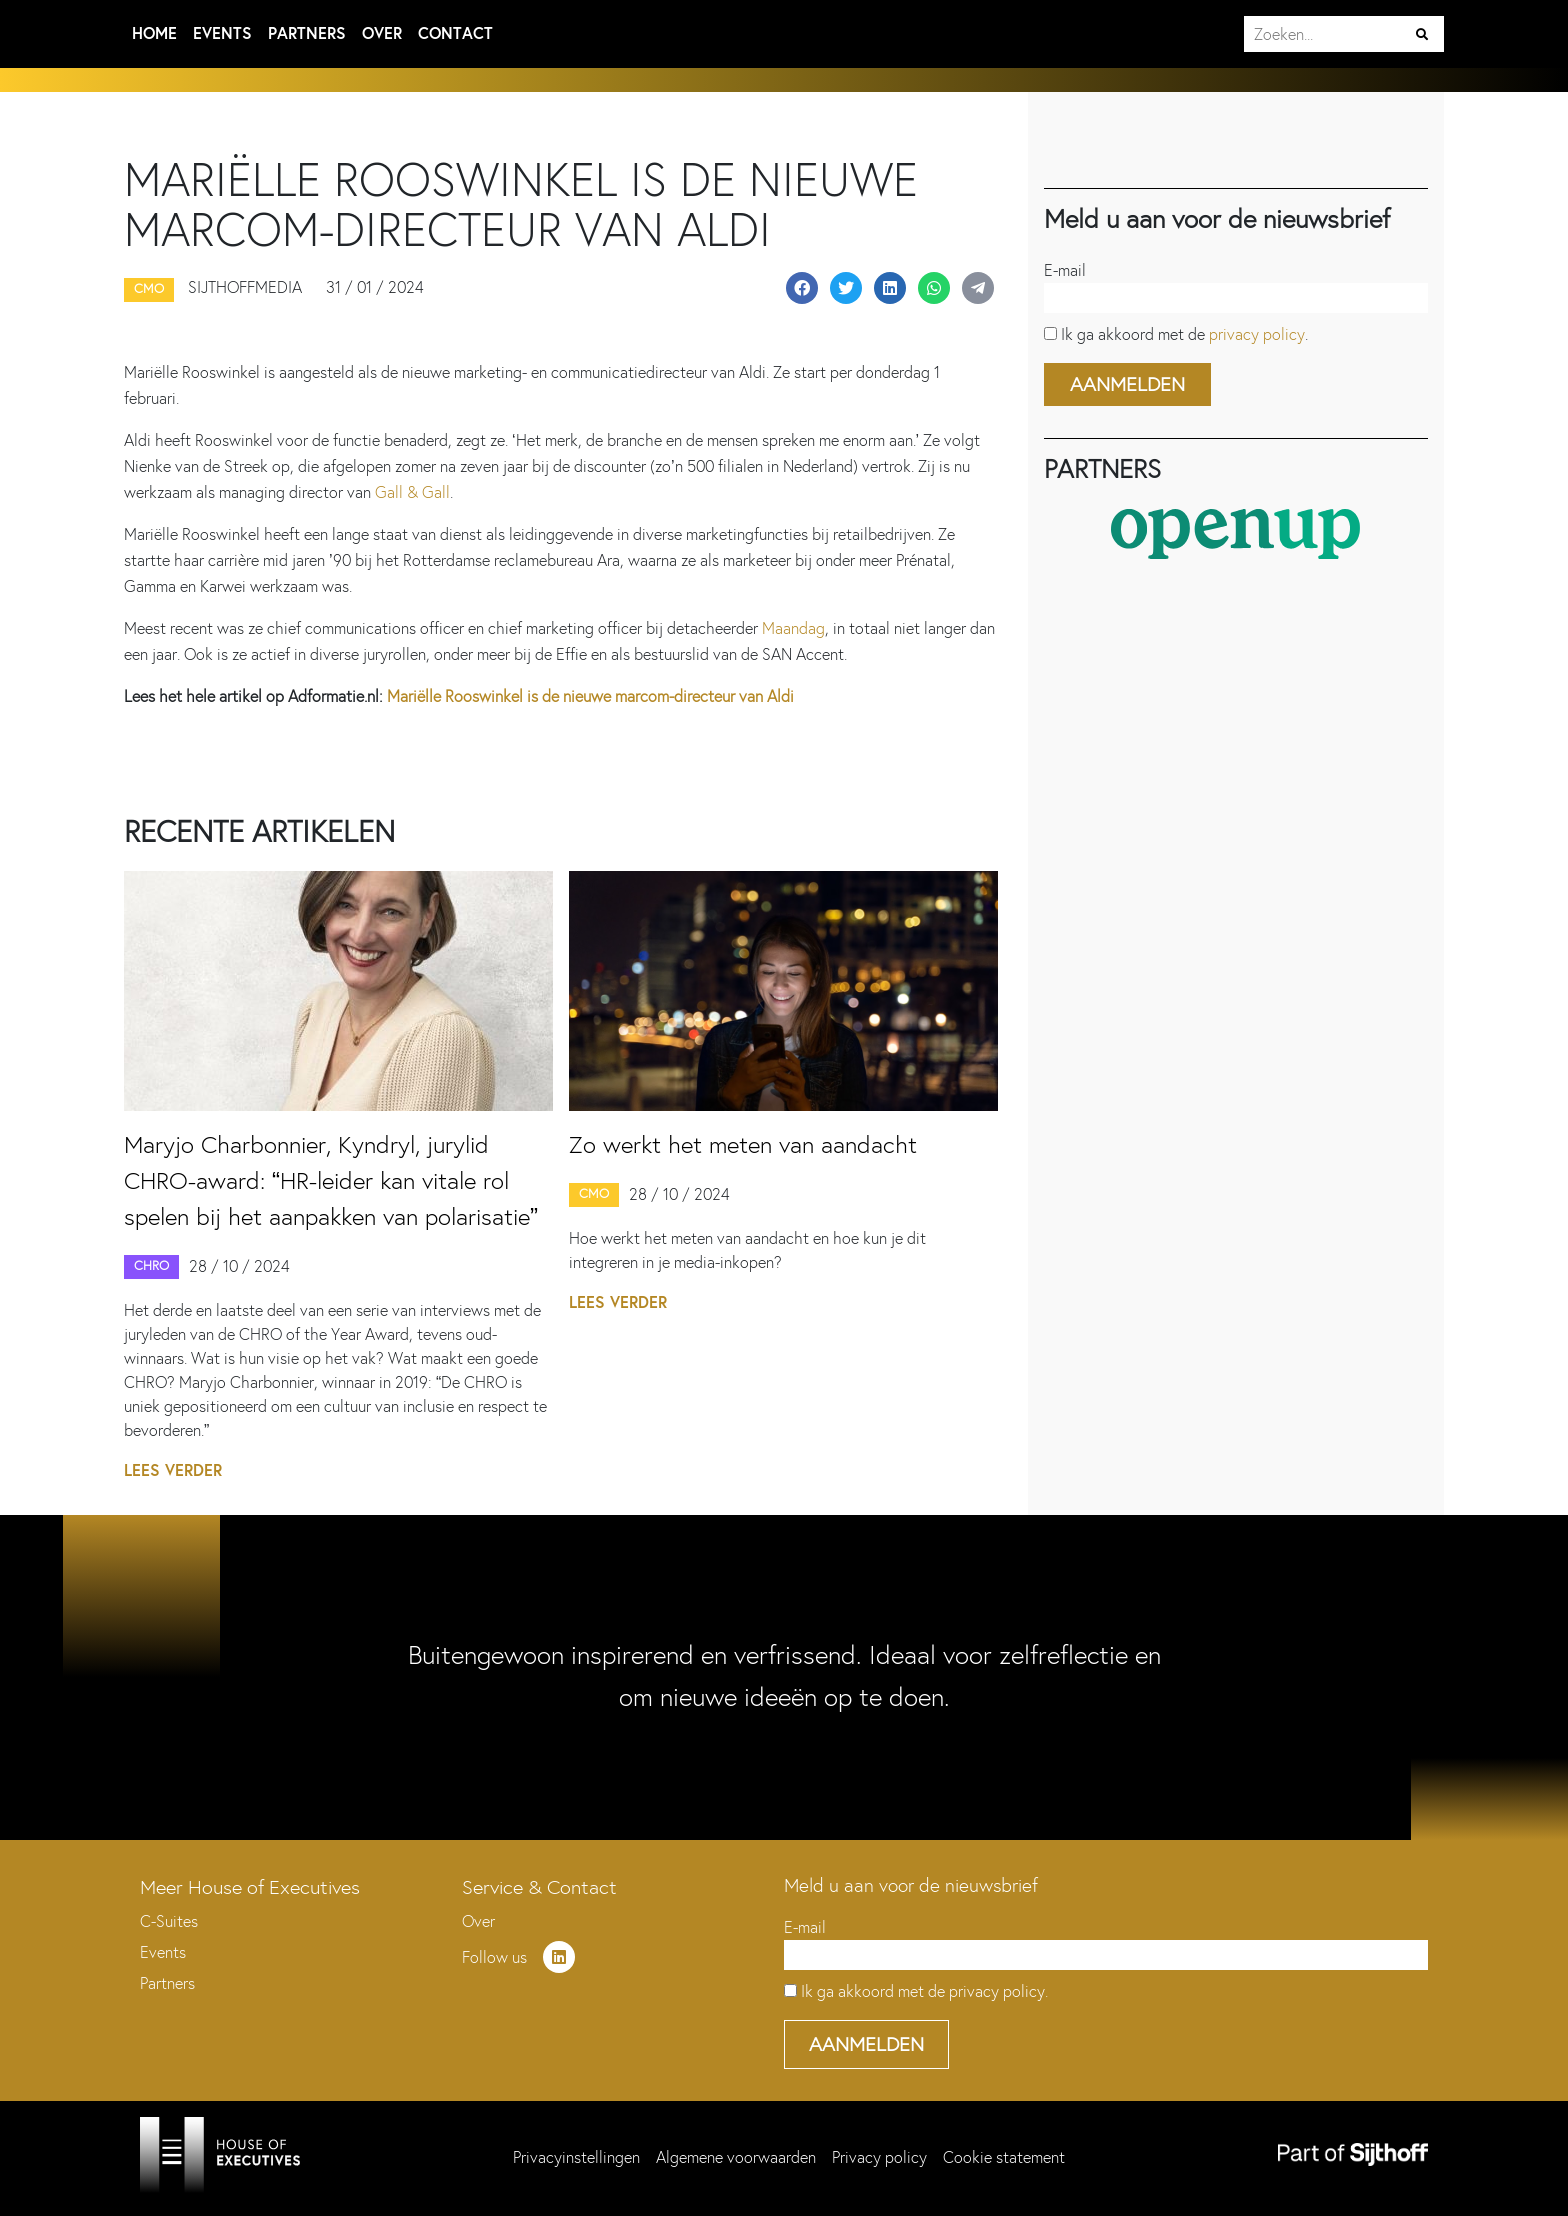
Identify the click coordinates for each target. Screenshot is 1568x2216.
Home (154, 33)
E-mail (1065, 270)
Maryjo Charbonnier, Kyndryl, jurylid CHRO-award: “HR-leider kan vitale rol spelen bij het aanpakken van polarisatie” (331, 1180)
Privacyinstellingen (576, 2157)
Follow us (518, 1957)
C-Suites (169, 1921)
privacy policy (1257, 334)
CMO (594, 1194)
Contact (455, 33)
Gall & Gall (412, 492)
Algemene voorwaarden (736, 2157)
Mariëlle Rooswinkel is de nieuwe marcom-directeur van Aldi (590, 696)
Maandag (793, 628)
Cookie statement (1004, 2157)
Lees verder (173, 1470)
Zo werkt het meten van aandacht (743, 1144)
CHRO (151, 1266)
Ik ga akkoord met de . (1184, 334)
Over (382, 33)
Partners (307, 33)
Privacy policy (879, 2157)
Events (222, 33)
